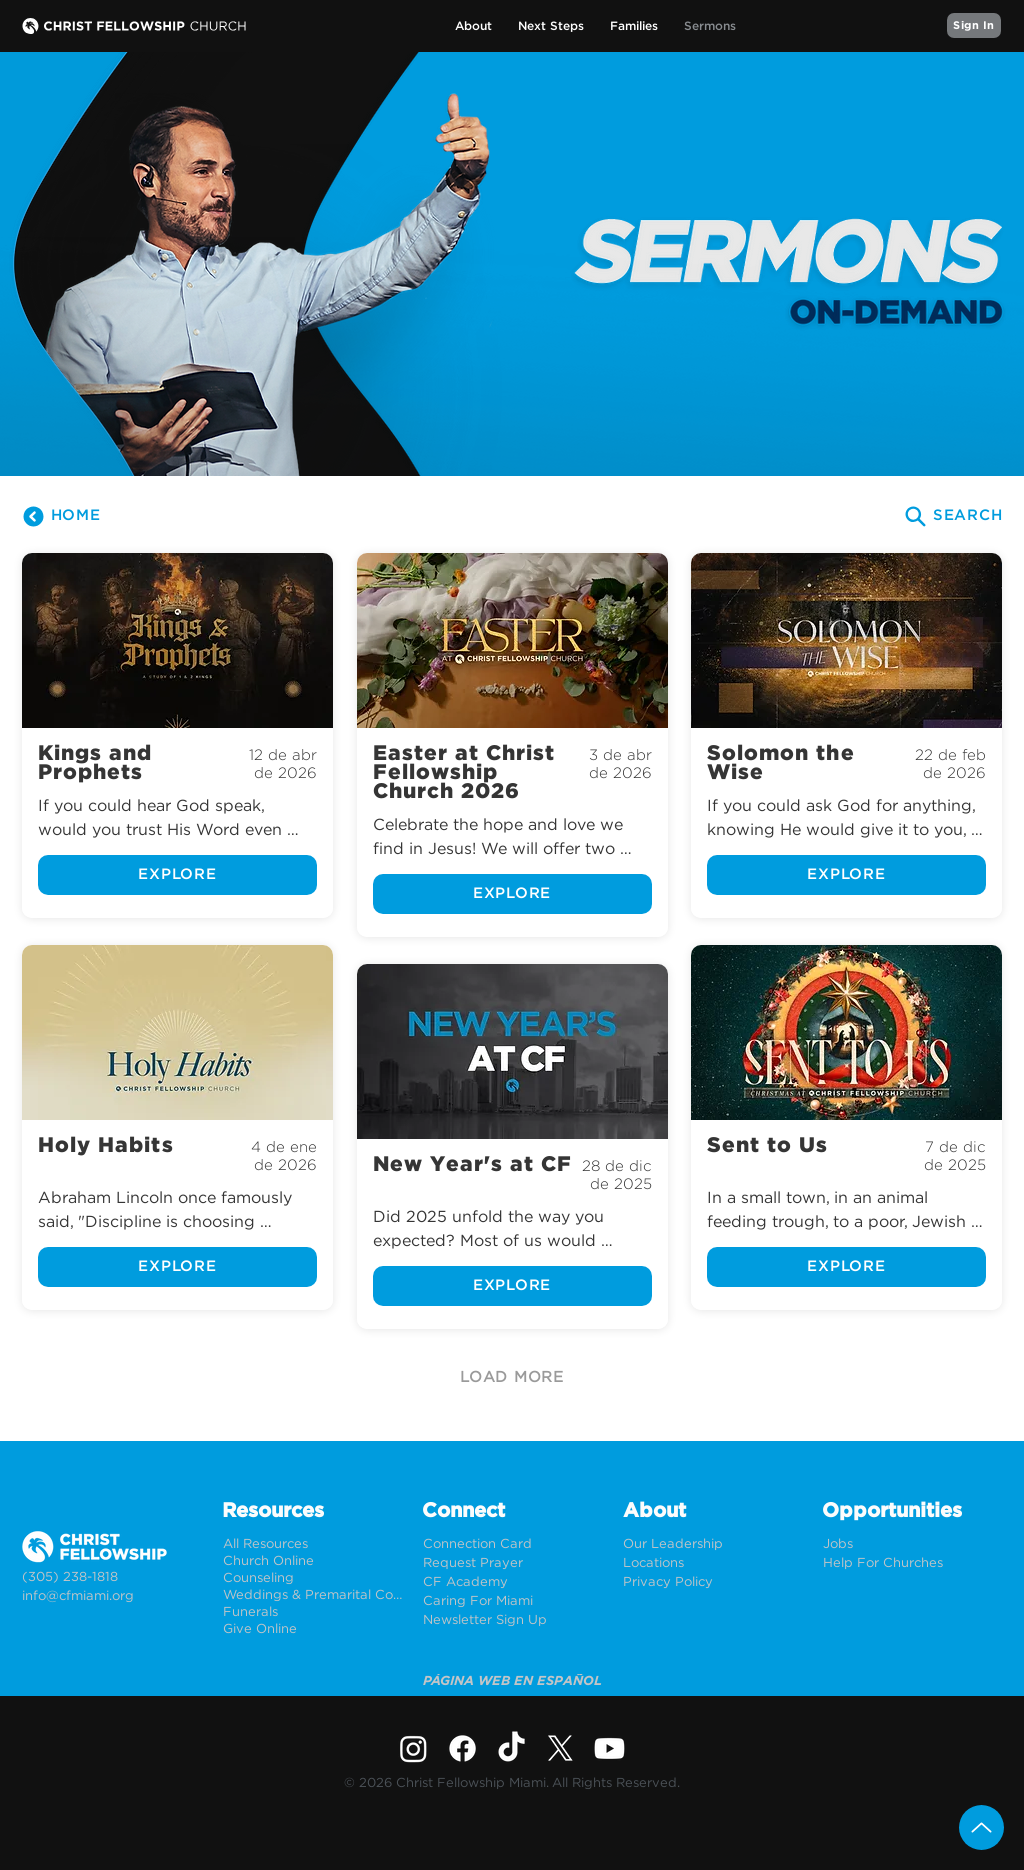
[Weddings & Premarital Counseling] (312, 1595)
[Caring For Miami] (512, 1601)
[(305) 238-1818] (111, 1577)
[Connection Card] (512, 1544)
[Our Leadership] (712, 1544)
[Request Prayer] (512, 1563)
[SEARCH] (952, 516)
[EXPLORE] (177, 875)
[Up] (981, 1827)
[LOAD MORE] (512, 1378)
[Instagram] (413, 1748)
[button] (473, 26)
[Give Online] (312, 1629)
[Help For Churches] (912, 1563)
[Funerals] (312, 1612)
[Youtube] (609, 1748)
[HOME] (60, 516)
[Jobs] (912, 1544)
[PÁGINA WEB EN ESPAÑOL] (512, 1681)
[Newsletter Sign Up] (512, 1620)
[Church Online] (312, 1561)
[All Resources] (312, 1544)
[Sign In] (974, 25)
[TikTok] (511, 1748)
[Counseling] (312, 1578)
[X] (560, 1748)
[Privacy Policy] (712, 1582)
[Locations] (712, 1563)
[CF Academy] (512, 1582)
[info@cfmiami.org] (111, 1596)
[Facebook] (462, 1748)
